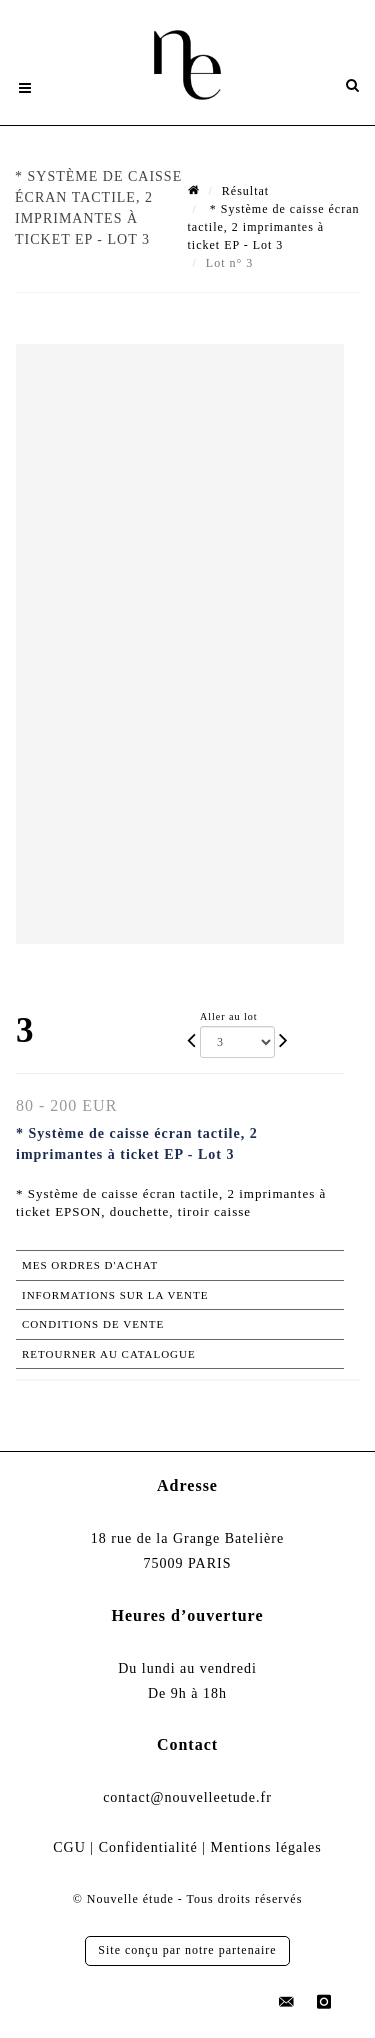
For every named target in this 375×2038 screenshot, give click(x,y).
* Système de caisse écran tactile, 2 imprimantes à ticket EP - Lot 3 (274, 227)
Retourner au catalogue (109, 1354)
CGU (69, 1847)
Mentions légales (265, 1847)
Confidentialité (148, 1847)
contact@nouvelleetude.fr (187, 1797)
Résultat (245, 191)
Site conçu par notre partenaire (187, 1950)
